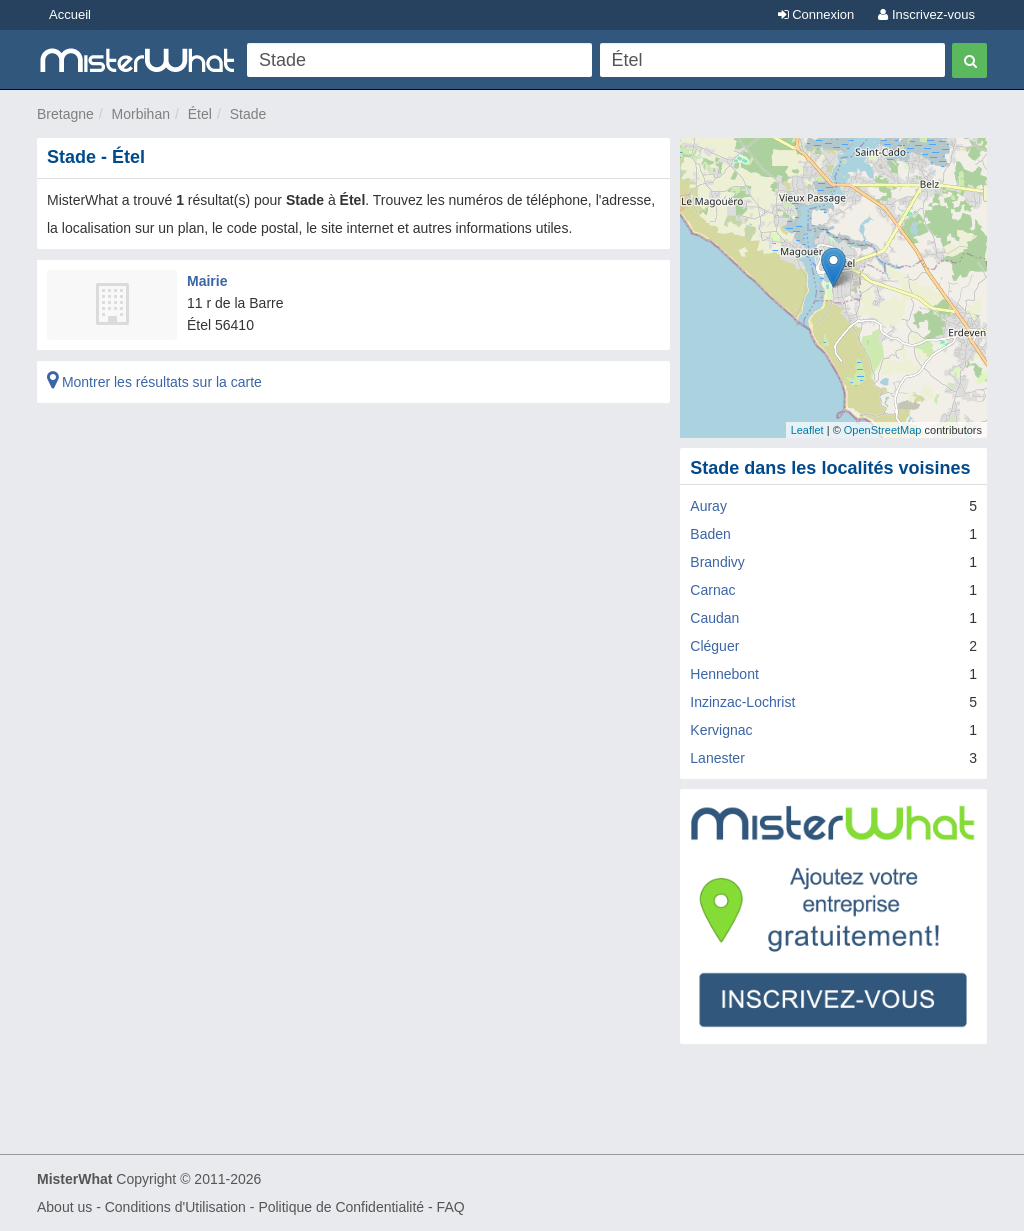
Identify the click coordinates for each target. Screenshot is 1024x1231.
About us (64, 1207)
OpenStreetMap (883, 430)
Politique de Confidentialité (341, 1207)
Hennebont (724, 674)
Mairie (207, 281)
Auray (708, 506)
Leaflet (807, 430)
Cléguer (714, 646)
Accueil (70, 14)
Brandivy (717, 562)
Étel (200, 114)
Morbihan (141, 114)
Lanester (717, 758)
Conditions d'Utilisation (175, 1207)
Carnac (712, 590)
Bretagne (65, 114)
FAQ (451, 1207)
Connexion (816, 14)
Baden (710, 534)
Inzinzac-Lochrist (742, 702)
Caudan (714, 618)
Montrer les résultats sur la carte (154, 382)
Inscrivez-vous (926, 14)
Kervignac (721, 730)
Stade (248, 114)
